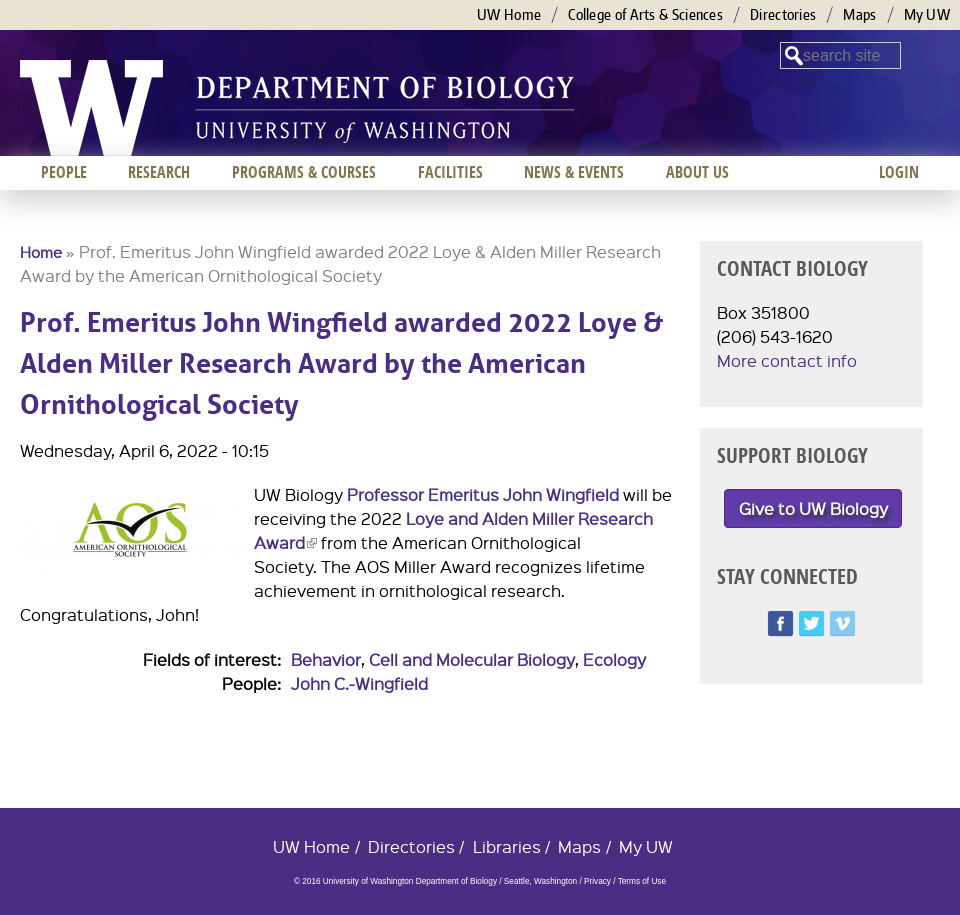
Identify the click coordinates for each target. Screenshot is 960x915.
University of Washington (91, 108)
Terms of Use (642, 881)
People (64, 172)
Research (159, 172)
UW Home (509, 14)
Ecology (614, 659)
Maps (859, 14)
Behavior (326, 659)
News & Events (574, 172)
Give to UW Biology (813, 508)
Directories (783, 14)
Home (41, 252)
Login (899, 172)
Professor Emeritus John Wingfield (483, 494)
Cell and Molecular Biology (472, 659)
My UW (927, 14)
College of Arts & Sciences (645, 14)
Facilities (450, 172)
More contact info (787, 360)
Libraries (507, 846)
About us (697, 172)
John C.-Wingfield (359, 683)
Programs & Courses (304, 172)
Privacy (597, 881)
